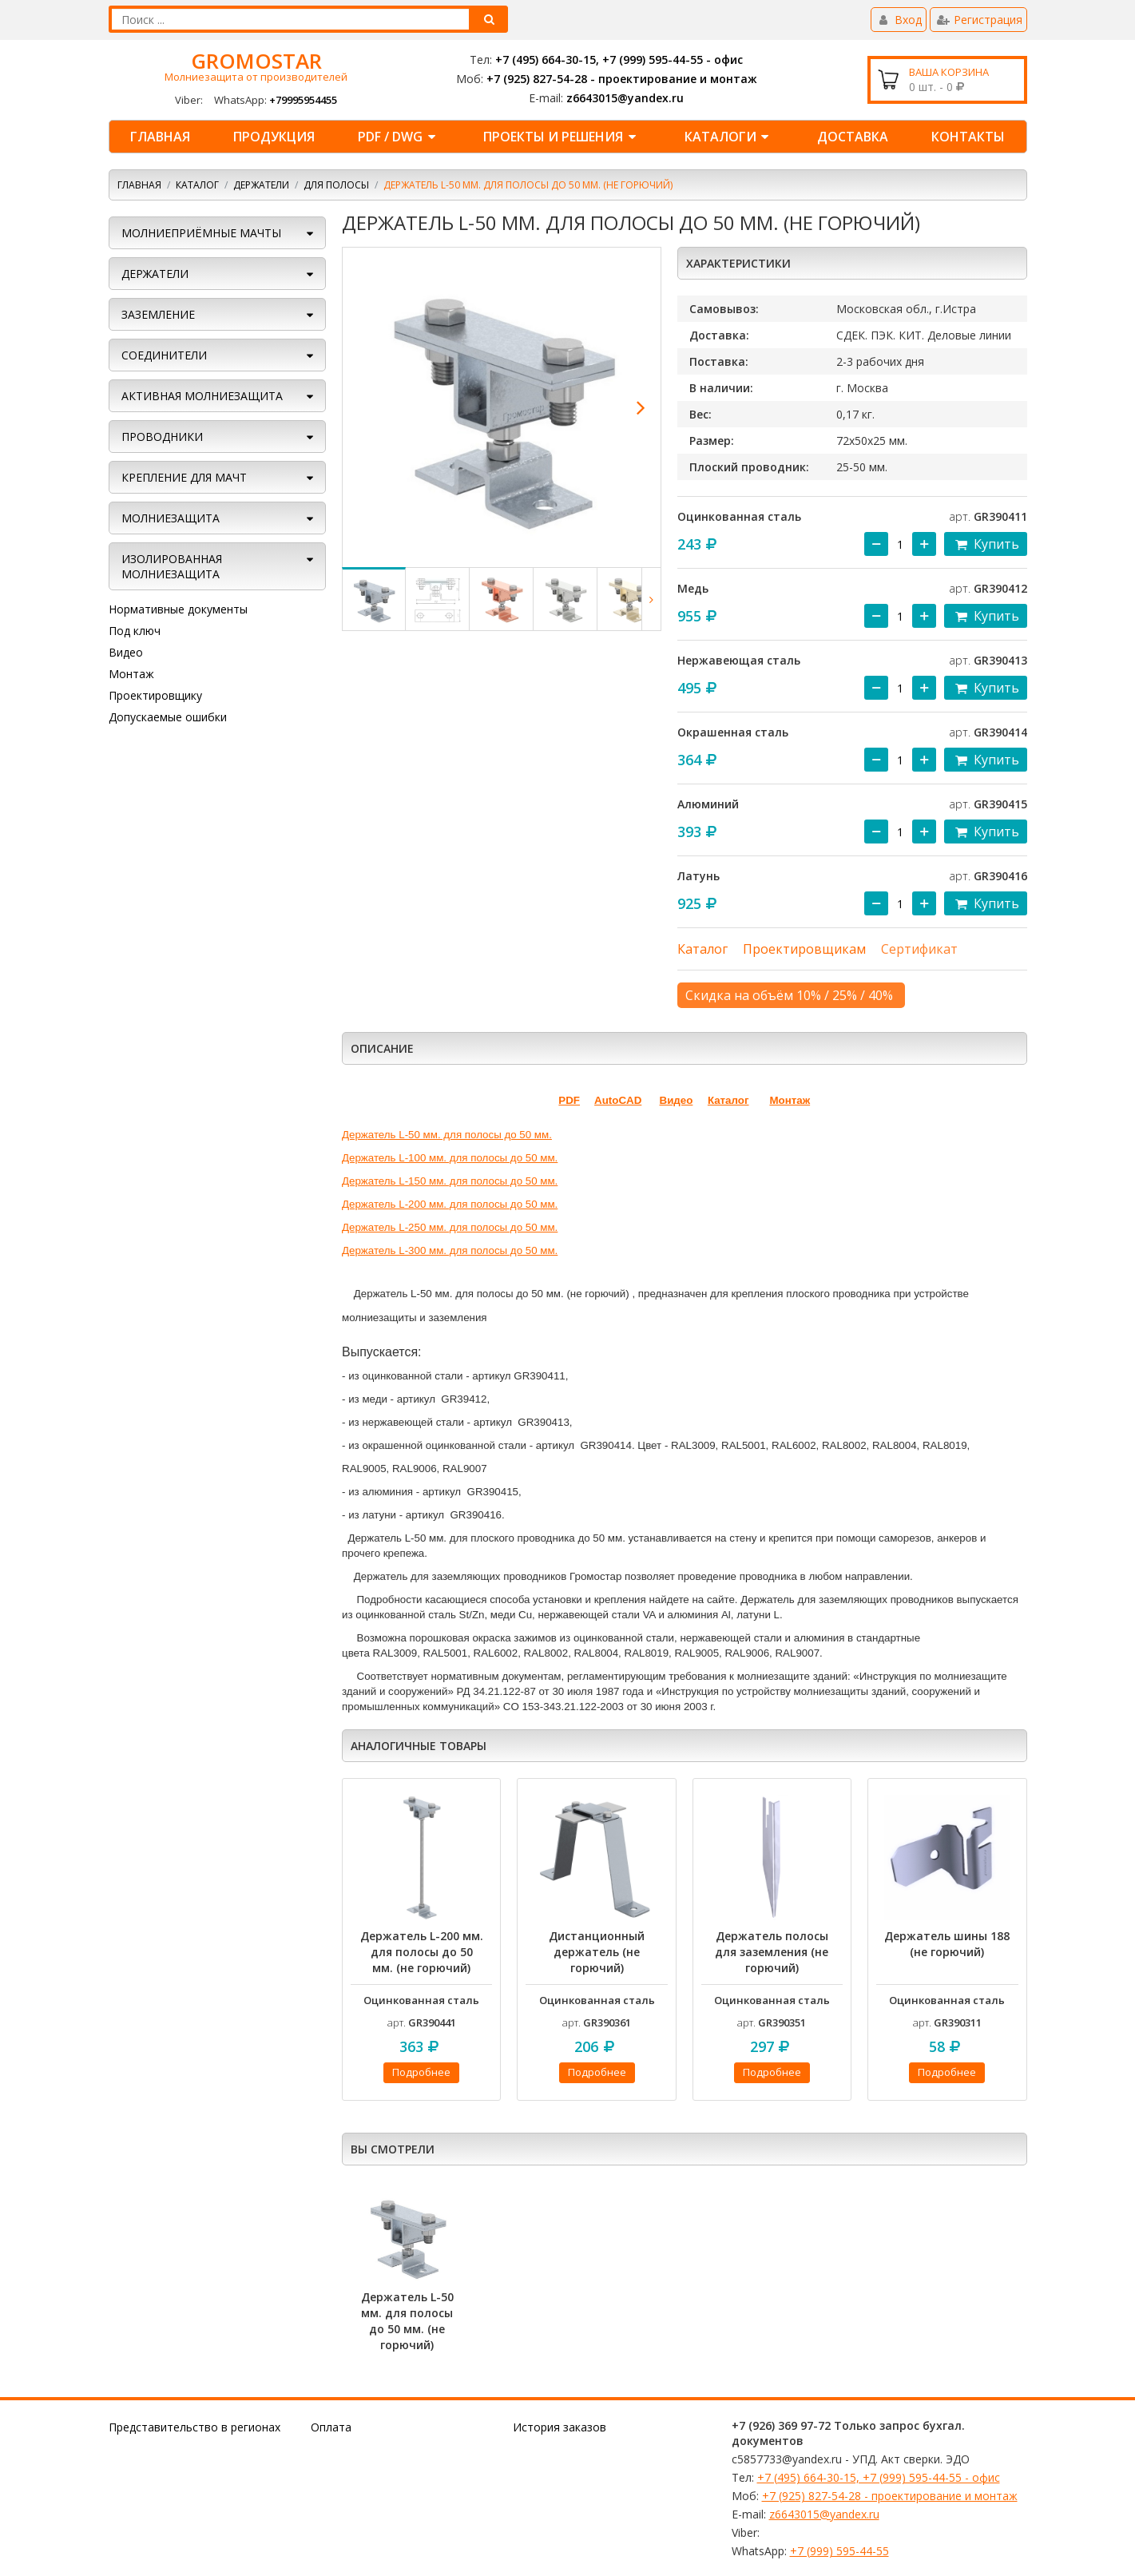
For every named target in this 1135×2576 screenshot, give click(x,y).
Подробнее (421, 2072)
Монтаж (131, 673)
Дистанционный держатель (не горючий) (597, 1951)
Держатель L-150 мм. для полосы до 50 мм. (450, 1181)
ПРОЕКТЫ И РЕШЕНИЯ (562, 136)
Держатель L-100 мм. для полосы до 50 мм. (450, 1158)
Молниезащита (170, 518)
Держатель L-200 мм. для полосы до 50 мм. (450, 1204)
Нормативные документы (178, 609)
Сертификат (919, 949)
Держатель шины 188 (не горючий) (947, 1943)
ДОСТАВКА (852, 136)
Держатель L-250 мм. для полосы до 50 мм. (450, 1227)
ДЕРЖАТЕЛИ (261, 185)
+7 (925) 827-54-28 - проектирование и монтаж (621, 78)
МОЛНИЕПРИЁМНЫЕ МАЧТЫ (201, 232)
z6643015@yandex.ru (625, 97)
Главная (160, 136)
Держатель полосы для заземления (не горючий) (771, 1951)
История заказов (559, 2427)
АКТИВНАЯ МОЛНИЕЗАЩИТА (202, 395)
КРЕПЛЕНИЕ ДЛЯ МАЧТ (184, 477)
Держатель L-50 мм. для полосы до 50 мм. (447, 1135)
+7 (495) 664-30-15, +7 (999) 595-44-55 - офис (619, 59)
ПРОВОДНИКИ (162, 436)
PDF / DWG (399, 136)
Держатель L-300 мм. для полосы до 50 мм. (450, 1250)
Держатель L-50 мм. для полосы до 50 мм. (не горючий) (407, 2320)
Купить (985, 544)
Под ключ (135, 630)
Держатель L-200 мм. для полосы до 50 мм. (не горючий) (421, 1951)
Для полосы (336, 185)
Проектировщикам (804, 949)
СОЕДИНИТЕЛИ (164, 355)
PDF (569, 1100)
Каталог (197, 185)
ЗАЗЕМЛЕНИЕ (158, 314)
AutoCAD (617, 1100)
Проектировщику (155, 695)
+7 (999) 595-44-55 (839, 2550)
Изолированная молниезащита (171, 566)
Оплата (331, 2427)
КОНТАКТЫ (968, 136)
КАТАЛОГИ (729, 136)
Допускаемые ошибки (168, 716)
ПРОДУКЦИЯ (274, 136)
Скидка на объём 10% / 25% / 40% (789, 995)
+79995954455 (303, 100)
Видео (126, 652)
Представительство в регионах (194, 2427)
